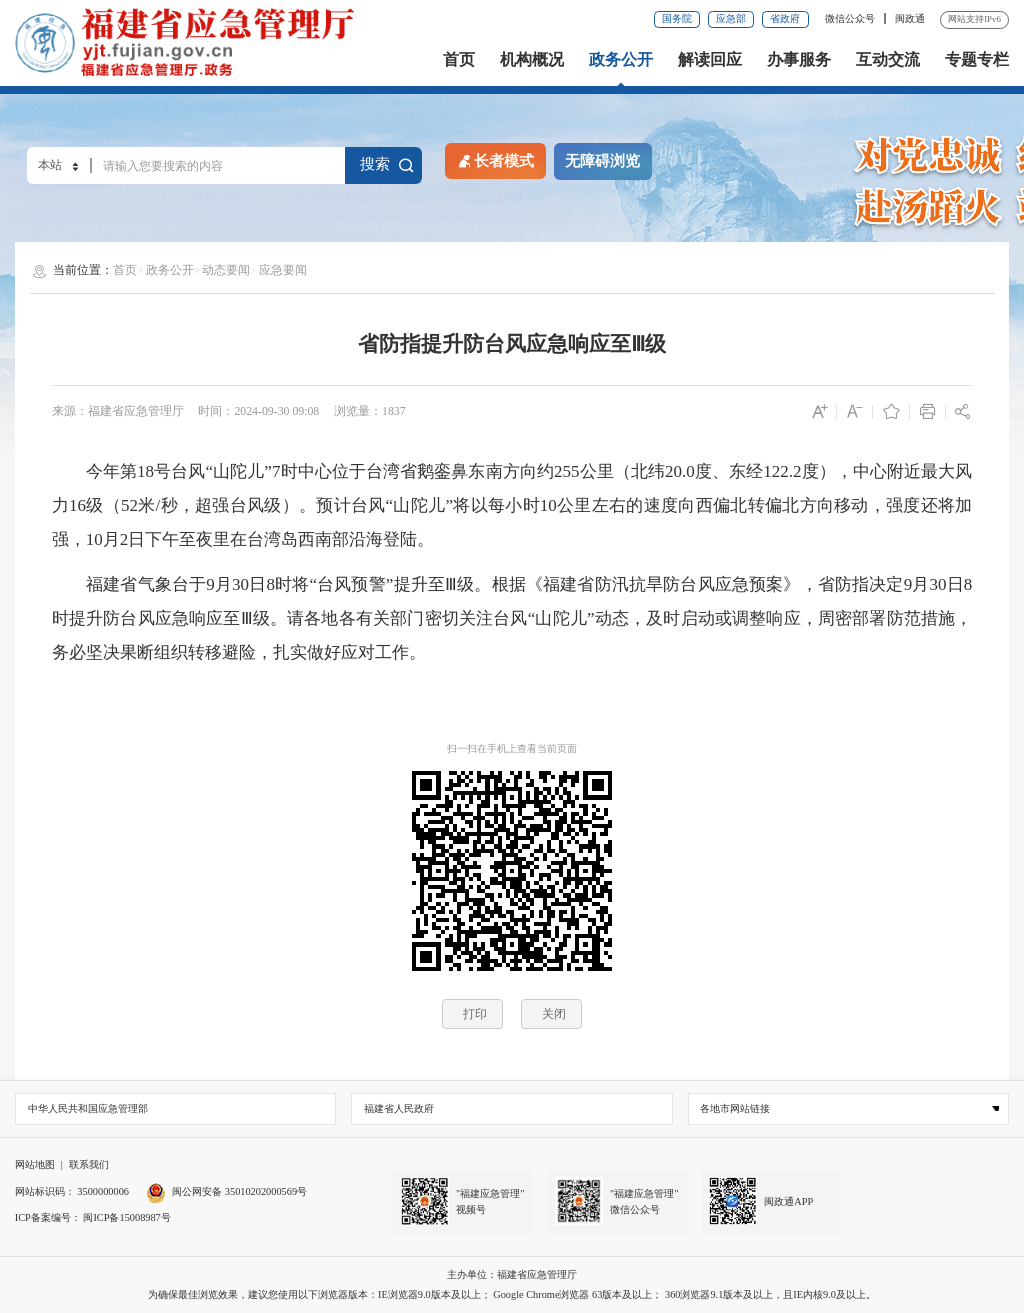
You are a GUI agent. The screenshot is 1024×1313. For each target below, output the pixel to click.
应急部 (731, 18)
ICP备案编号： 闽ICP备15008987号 (93, 1217)
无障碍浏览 (602, 161)
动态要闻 (226, 270)
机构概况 (532, 60)
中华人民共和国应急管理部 (88, 1108)
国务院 (677, 18)
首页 (459, 60)
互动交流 (888, 60)
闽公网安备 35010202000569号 (226, 1191)
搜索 (387, 164)
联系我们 (89, 1164)
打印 (475, 1014)
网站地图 (35, 1164)
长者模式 (495, 160)
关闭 (554, 1014)
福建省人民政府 (399, 1108)
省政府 (785, 18)
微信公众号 (851, 18)
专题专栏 (977, 60)
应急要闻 (283, 270)
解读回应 (710, 60)
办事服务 (799, 60)
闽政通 (910, 18)
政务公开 (621, 60)
